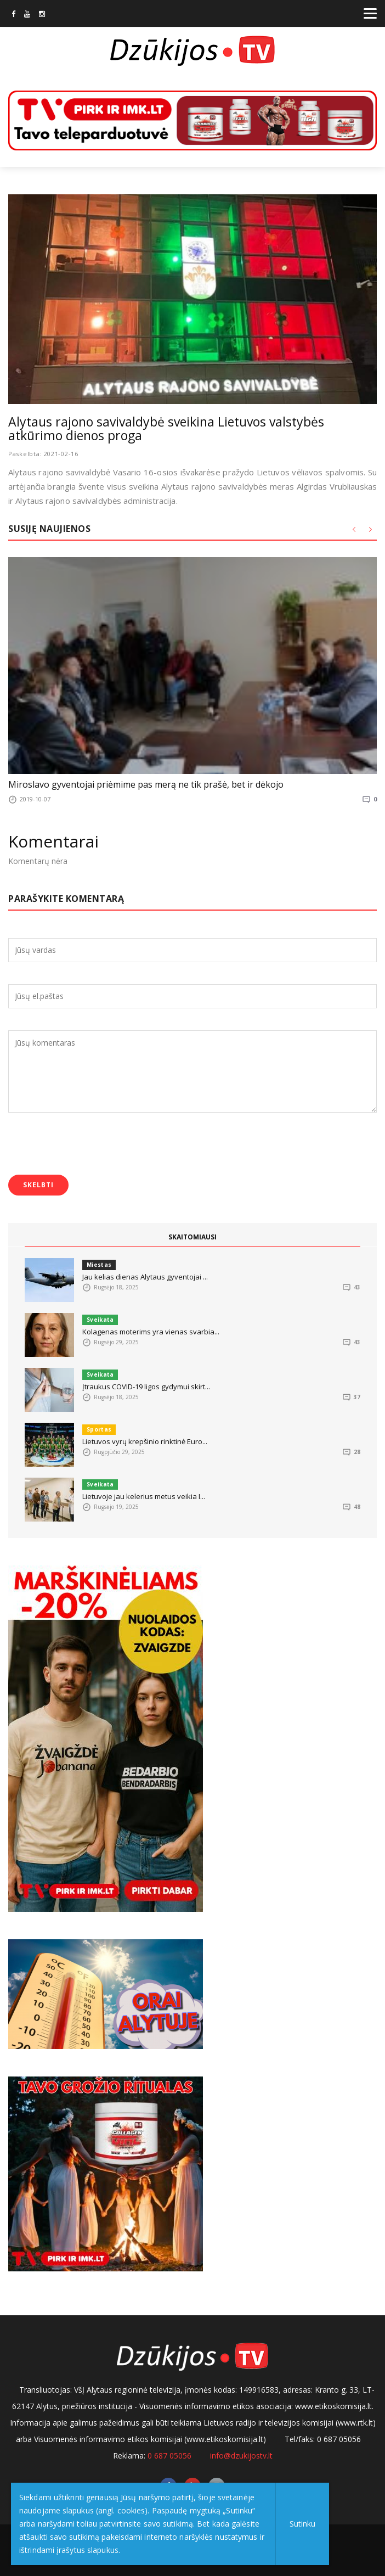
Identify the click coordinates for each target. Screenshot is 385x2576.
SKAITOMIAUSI (192, 1237)
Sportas (99, 1429)
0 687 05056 (169, 2455)
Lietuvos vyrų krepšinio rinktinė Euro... (144, 1441)
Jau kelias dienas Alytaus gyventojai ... (145, 1277)
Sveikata (100, 1319)
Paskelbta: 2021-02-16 (43, 454)
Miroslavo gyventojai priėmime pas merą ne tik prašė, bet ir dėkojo (146, 784)
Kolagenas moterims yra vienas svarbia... (150, 1332)
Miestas (99, 1265)
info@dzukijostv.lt (241, 2455)
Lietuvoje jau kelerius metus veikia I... (143, 1496)
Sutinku (302, 2523)
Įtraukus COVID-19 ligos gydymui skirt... (146, 1386)
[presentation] (91, 1145)
